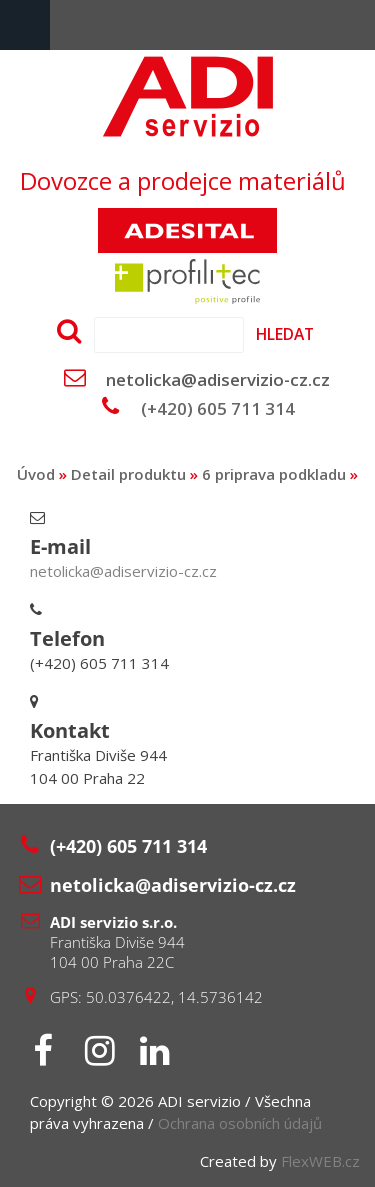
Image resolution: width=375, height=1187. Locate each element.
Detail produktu (128, 474)
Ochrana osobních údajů (240, 1123)
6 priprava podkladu (274, 474)
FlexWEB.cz (320, 1161)
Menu (25, 25)
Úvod (36, 474)
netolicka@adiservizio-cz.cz (218, 379)
